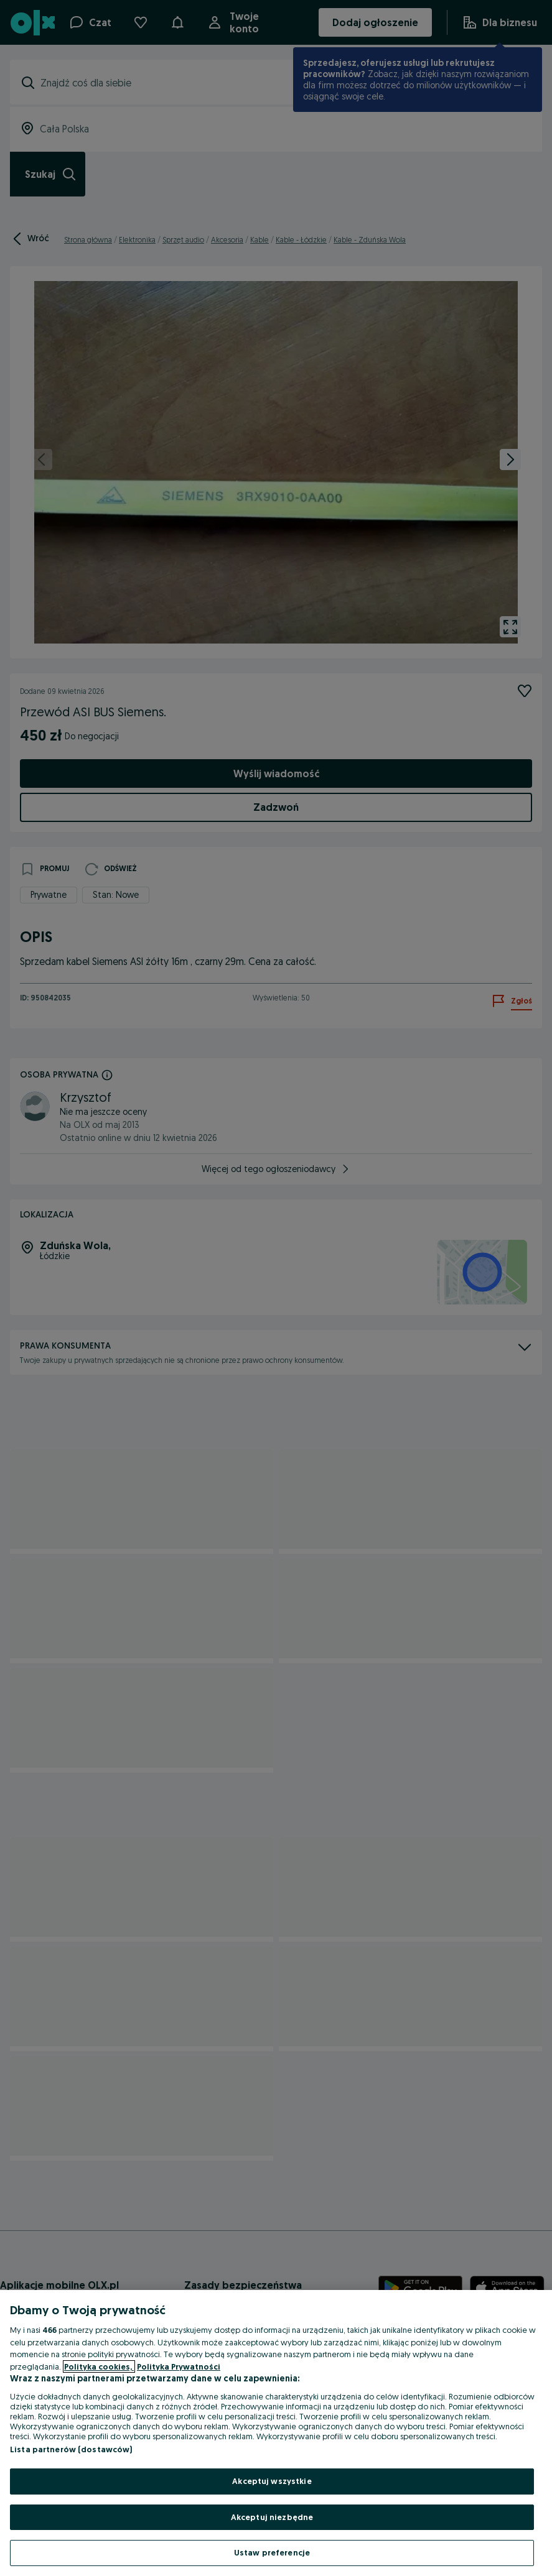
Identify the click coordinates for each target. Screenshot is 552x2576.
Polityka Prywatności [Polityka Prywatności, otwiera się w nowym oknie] (178, 2366)
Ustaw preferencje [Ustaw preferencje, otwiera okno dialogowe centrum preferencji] (272, 2552)
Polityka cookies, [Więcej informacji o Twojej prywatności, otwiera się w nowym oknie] (99, 2366)
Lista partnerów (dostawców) (71, 2449)
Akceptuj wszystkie (271, 2481)
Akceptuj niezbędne (272, 2517)
